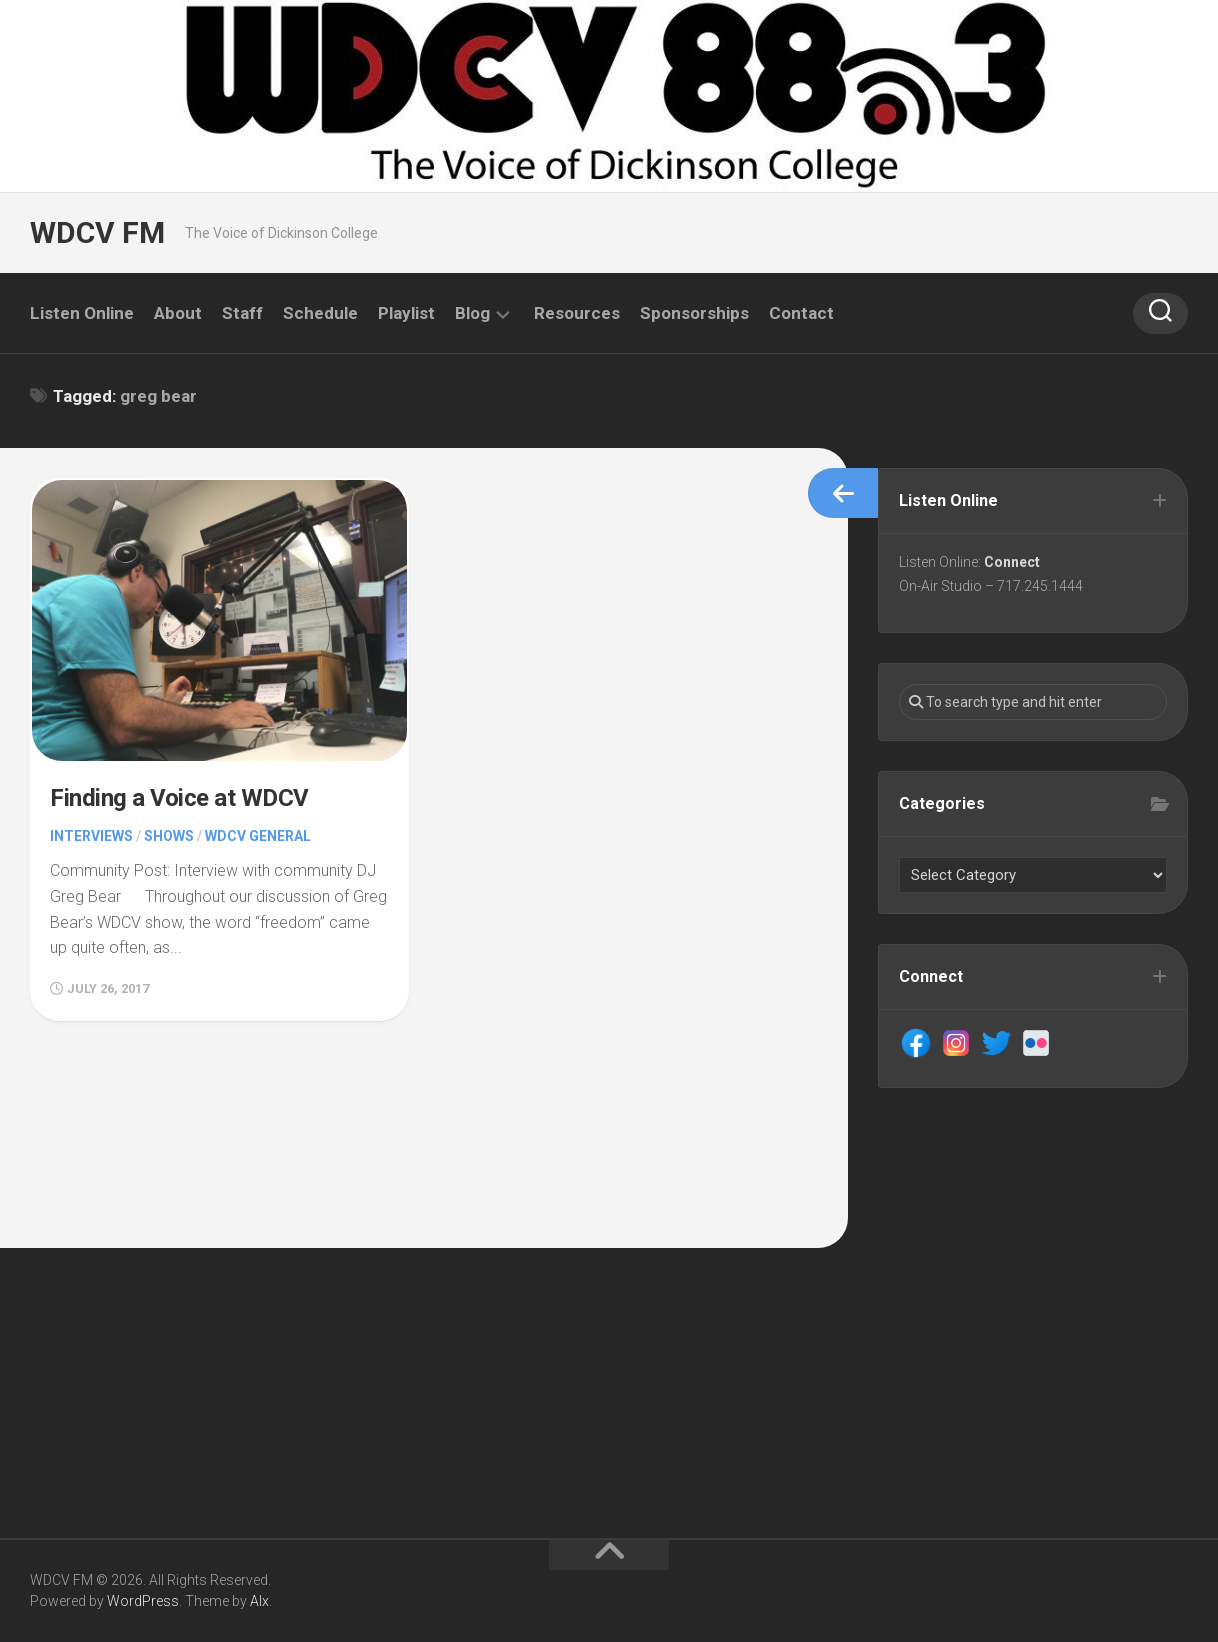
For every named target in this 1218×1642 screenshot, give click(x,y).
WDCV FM (97, 232)
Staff (242, 313)
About (178, 313)
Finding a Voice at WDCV (179, 798)
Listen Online (82, 313)
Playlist (406, 313)
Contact (801, 313)
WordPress (143, 1601)
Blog (472, 313)
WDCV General (258, 836)
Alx (259, 1601)
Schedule (320, 313)
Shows (169, 836)
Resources (577, 313)
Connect (1012, 562)
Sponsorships (694, 313)
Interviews (91, 836)
